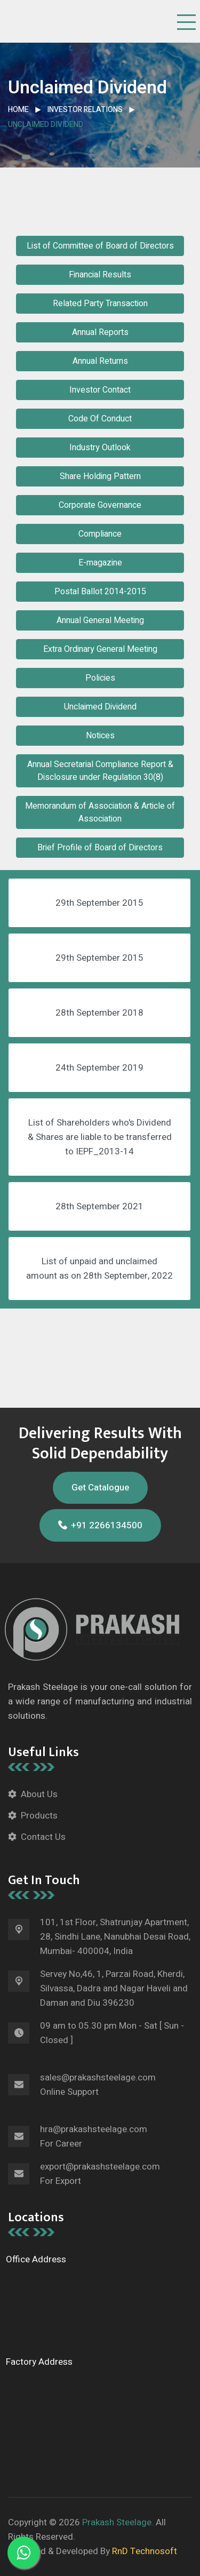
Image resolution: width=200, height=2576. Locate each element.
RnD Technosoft (143, 2551)
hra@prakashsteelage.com (93, 2129)
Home (18, 109)
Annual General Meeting (100, 620)
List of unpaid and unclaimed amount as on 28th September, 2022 (99, 1268)
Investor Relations (85, 109)
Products (39, 1815)
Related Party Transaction (100, 303)
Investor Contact (100, 390)
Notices (100, 735)
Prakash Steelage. (118, 2522)
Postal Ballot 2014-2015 (100, 591)
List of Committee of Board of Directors (100, 246)
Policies (100, 678)
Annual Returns (100, 361)
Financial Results (100, 274)
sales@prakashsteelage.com (98, 2077)
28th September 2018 (99, 1012)
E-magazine (100, 562)
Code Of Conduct (100, 418)
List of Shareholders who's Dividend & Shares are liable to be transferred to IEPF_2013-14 (100, 1137)
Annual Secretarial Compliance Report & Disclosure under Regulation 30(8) (100, 771)
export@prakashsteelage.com (100, 2166)
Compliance (100, 534)
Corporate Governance (100, 505)
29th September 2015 (99, 903)
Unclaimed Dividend (100, 706)
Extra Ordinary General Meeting (100, 649)
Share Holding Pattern (100, 476)
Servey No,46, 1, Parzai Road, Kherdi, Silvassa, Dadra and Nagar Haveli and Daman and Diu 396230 (114, 1988)
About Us (39, 1794)
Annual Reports (100, 332)
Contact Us (43, 1837)
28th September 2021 (99, 1206)
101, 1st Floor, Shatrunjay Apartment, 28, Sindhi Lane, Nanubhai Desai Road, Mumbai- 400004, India (115, 1937)
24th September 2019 (99, 1067)
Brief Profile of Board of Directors (100, 847)
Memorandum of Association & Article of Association (100, 812)
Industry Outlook (100, 447)
